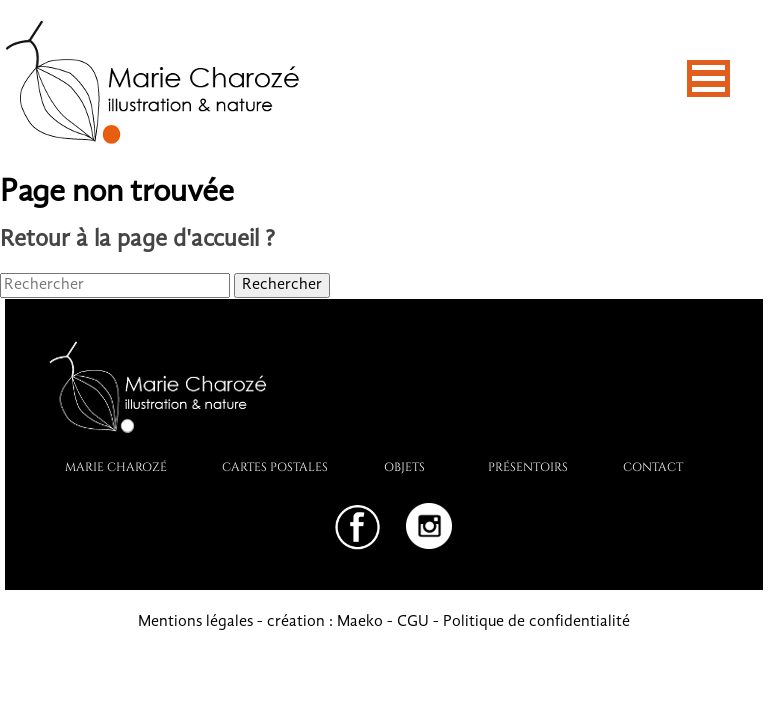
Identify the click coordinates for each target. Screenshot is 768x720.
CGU (413, 622)
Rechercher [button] (282, 285)
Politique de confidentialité (536, 622)
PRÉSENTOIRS (528, 466)
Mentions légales (195, 622)
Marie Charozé (116, 466)
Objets (404, 466)
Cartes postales (275, 466)
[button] (708, 78)
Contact (653, 466)
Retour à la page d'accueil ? (137, 240)
